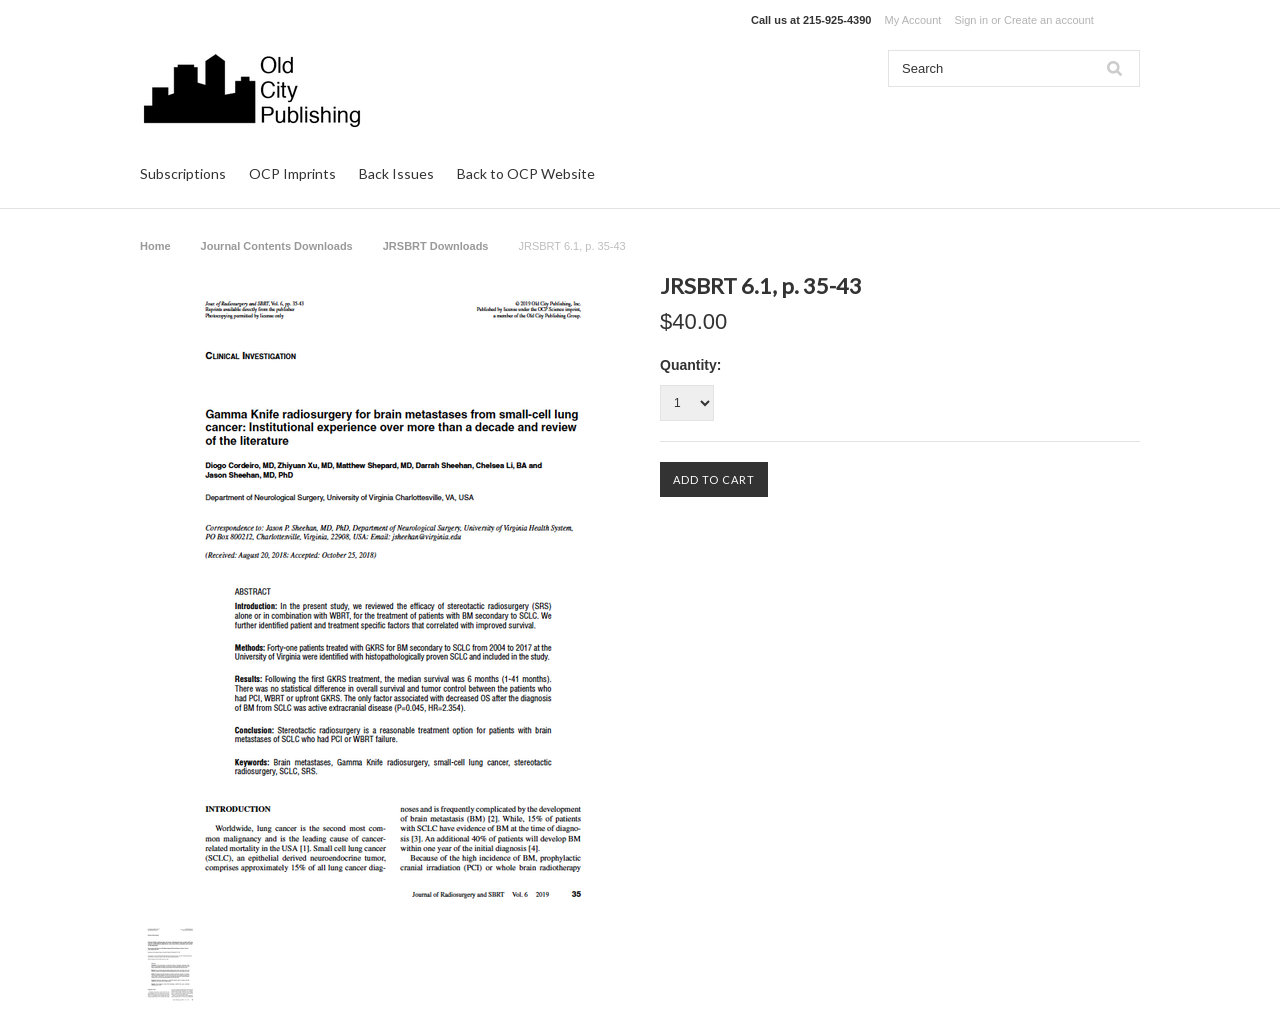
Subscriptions (183, 173)
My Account (913, 20)
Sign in (971, 20)
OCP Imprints (292, 173)
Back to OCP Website (526, 173)
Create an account (1049, 20)
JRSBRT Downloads (436, 246)
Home (155, 246)
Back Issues (396, 173)
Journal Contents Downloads (277, 246)
